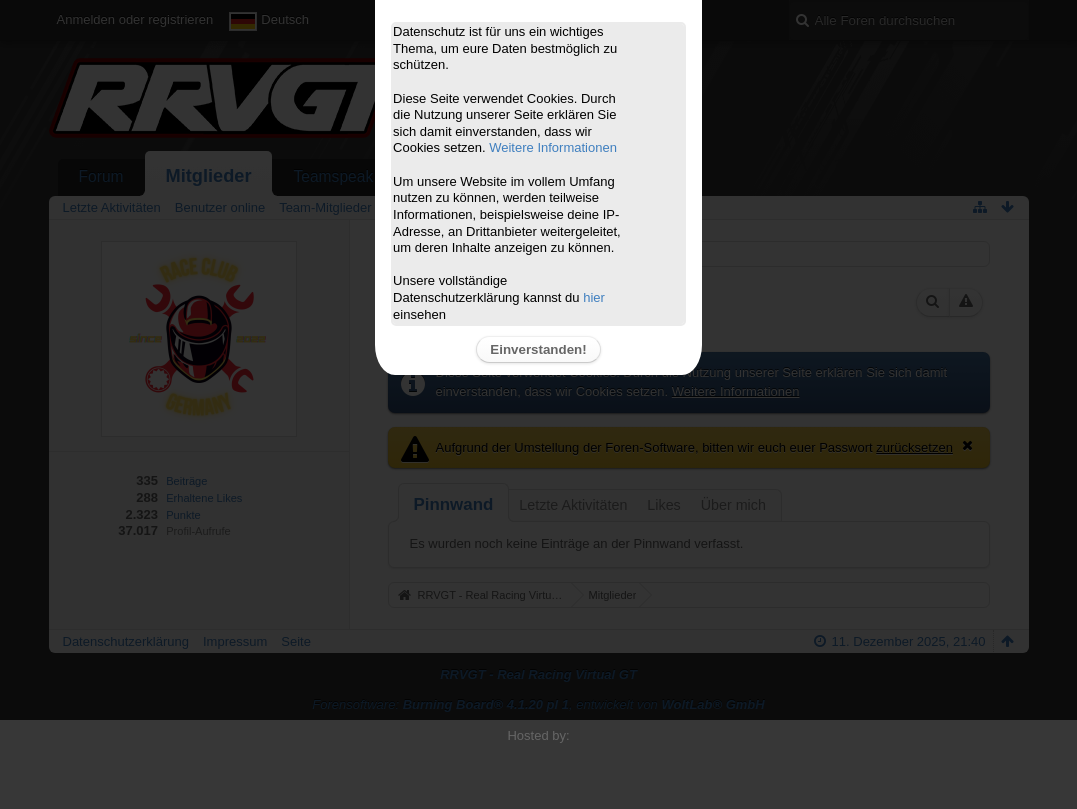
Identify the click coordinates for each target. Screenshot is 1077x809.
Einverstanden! (538, 349)
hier (594, 297)
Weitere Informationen (553, 147)
